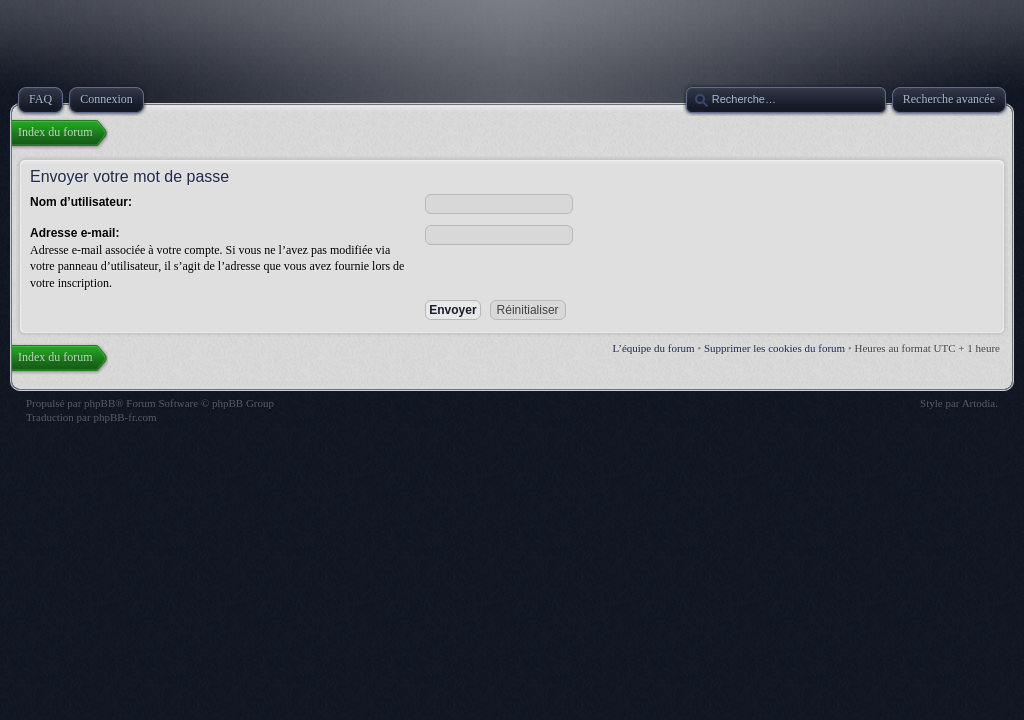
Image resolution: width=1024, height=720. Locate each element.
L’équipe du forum (654, 348)
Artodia (979, 403)
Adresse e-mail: (74, 233)
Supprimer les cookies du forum (774, 348)
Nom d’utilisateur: (81, 202)
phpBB (99, 403)
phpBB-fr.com (124, 417)
